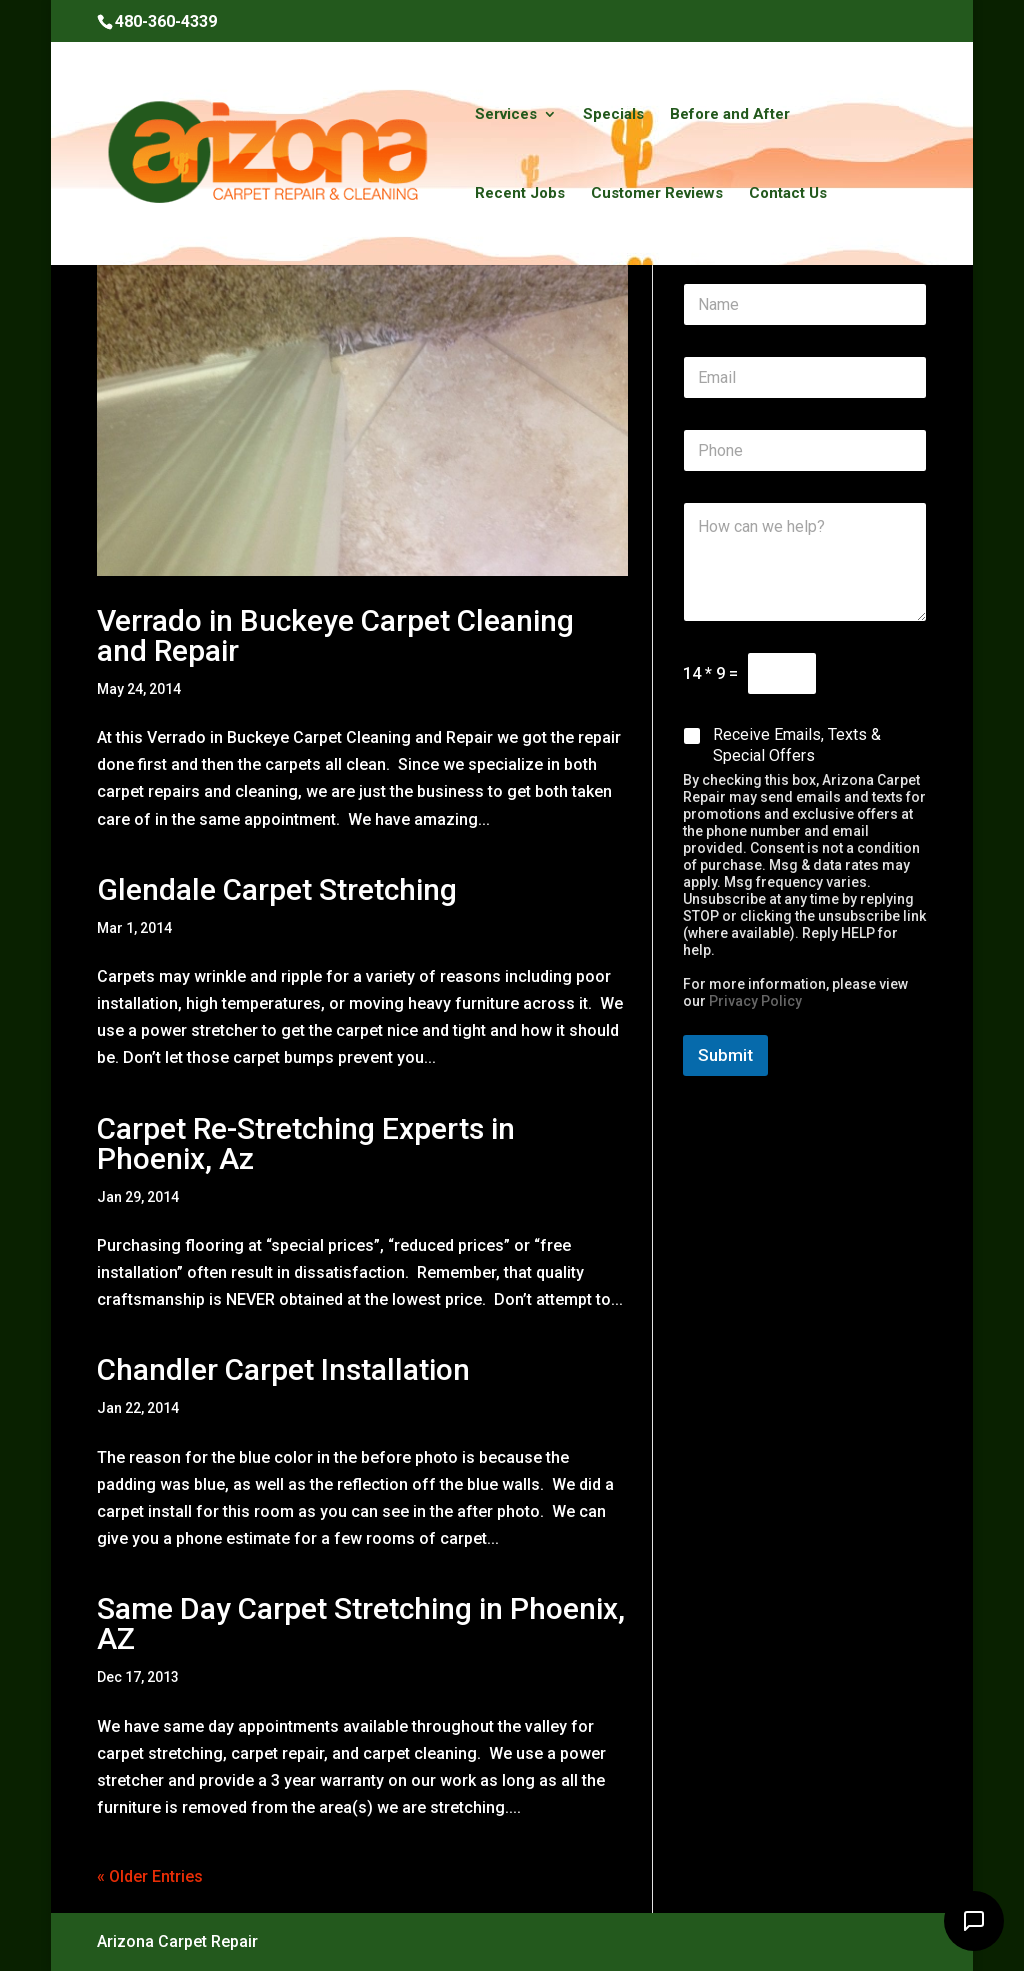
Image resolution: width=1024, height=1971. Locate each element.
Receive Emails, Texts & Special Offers (797, 745)
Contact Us (788, 194)
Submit (725, 1055)
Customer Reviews (657, 194)
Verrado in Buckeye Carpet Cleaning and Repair (335, 635)
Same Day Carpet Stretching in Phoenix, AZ (361, 1623)
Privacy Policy (755, 1001)
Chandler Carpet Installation (283, 1369)
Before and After (730, 115)
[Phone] (805, 450)
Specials (613, 115)
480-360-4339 (166, 21)
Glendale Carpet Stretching (277, 889)
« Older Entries (150, 1876)
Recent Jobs (520, 194)
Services (506, 115)
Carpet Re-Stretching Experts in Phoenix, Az (306, 1143)
